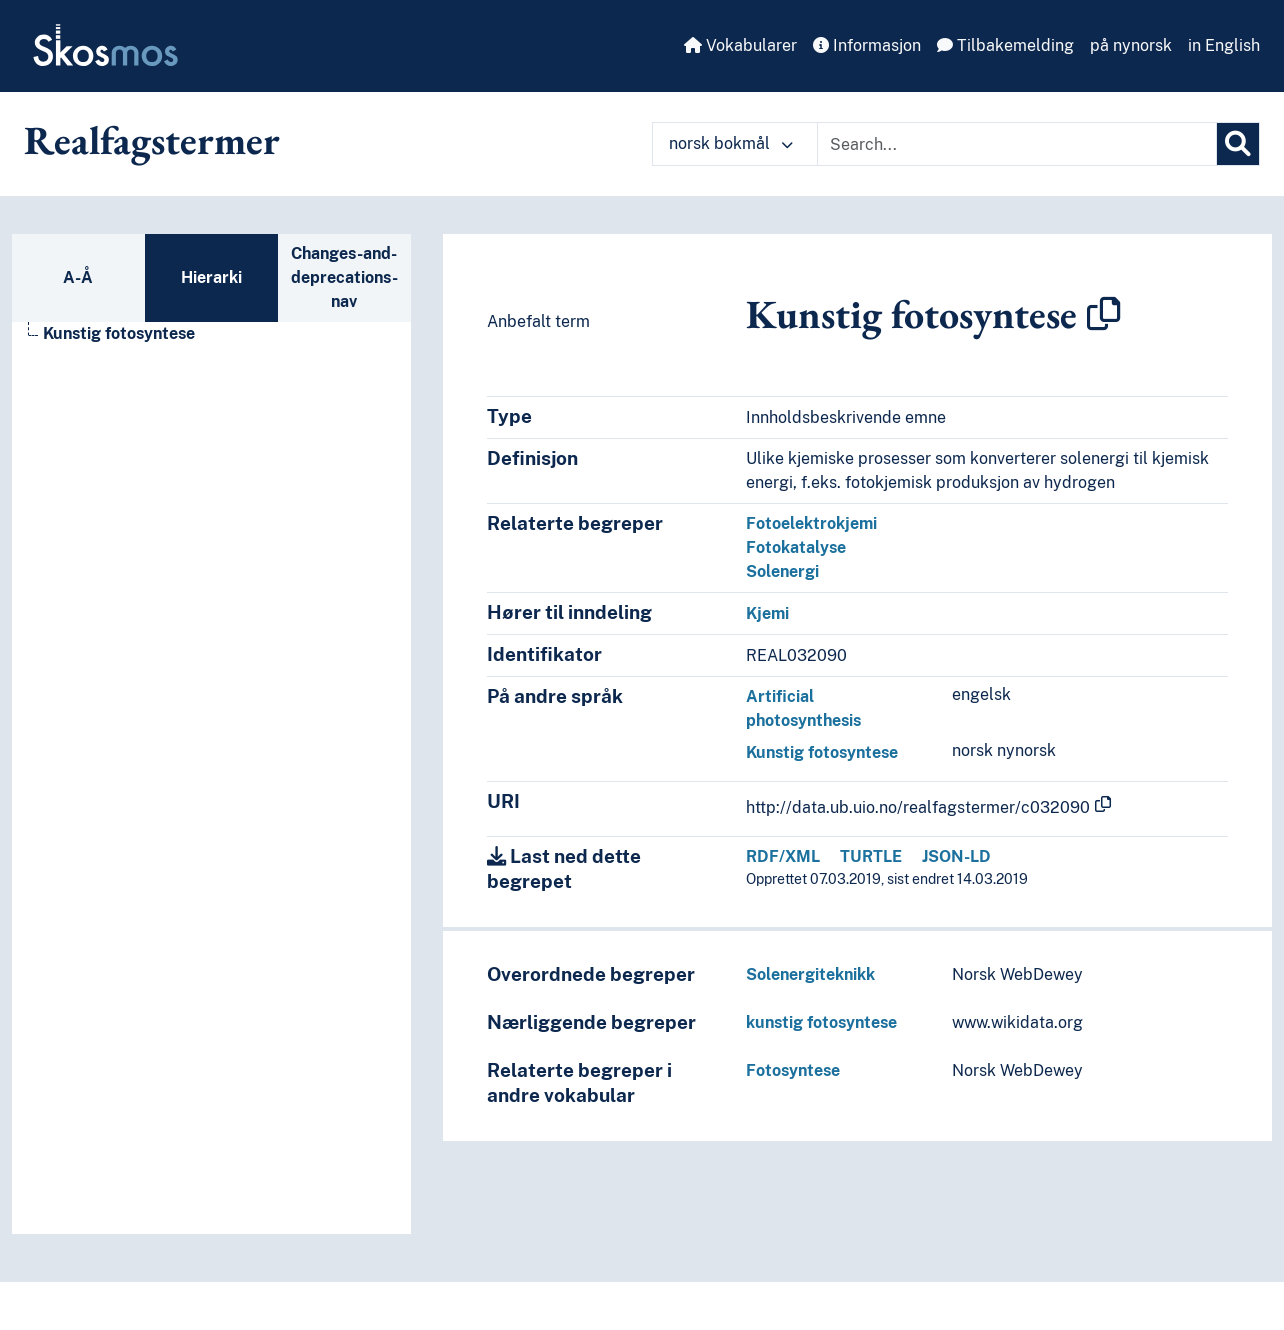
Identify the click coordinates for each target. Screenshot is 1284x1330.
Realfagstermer (152, 140)
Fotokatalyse (796, 547)
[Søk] (1238, 144)
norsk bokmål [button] (731, 143)
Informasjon (867, 45)
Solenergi (782, 571)
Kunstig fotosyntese (822, 752)
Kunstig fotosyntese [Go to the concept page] (119, 333)
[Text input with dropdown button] (1017, 144)
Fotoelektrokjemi (811, 523)
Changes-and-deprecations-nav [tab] (344, 277)
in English (1224, 45)
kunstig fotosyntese (821, 1022)
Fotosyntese (793, 1070)
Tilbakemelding (1005, 45)
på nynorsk (1131, 45)
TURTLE (871, 856)
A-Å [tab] (78, 277)
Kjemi (767, 613)
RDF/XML (783, 856)
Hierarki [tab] (211, 277)
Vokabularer (740, 45)
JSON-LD (956, 856)
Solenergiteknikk (810, 974)
